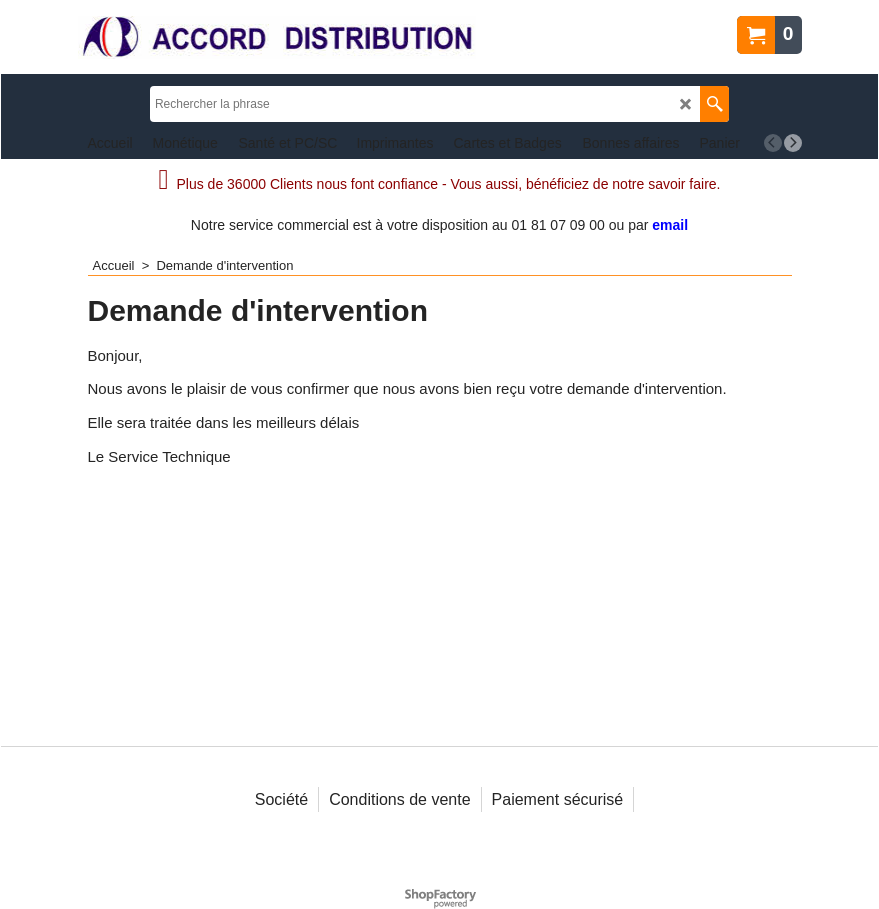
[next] (793, 143)
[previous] (773, 143)
